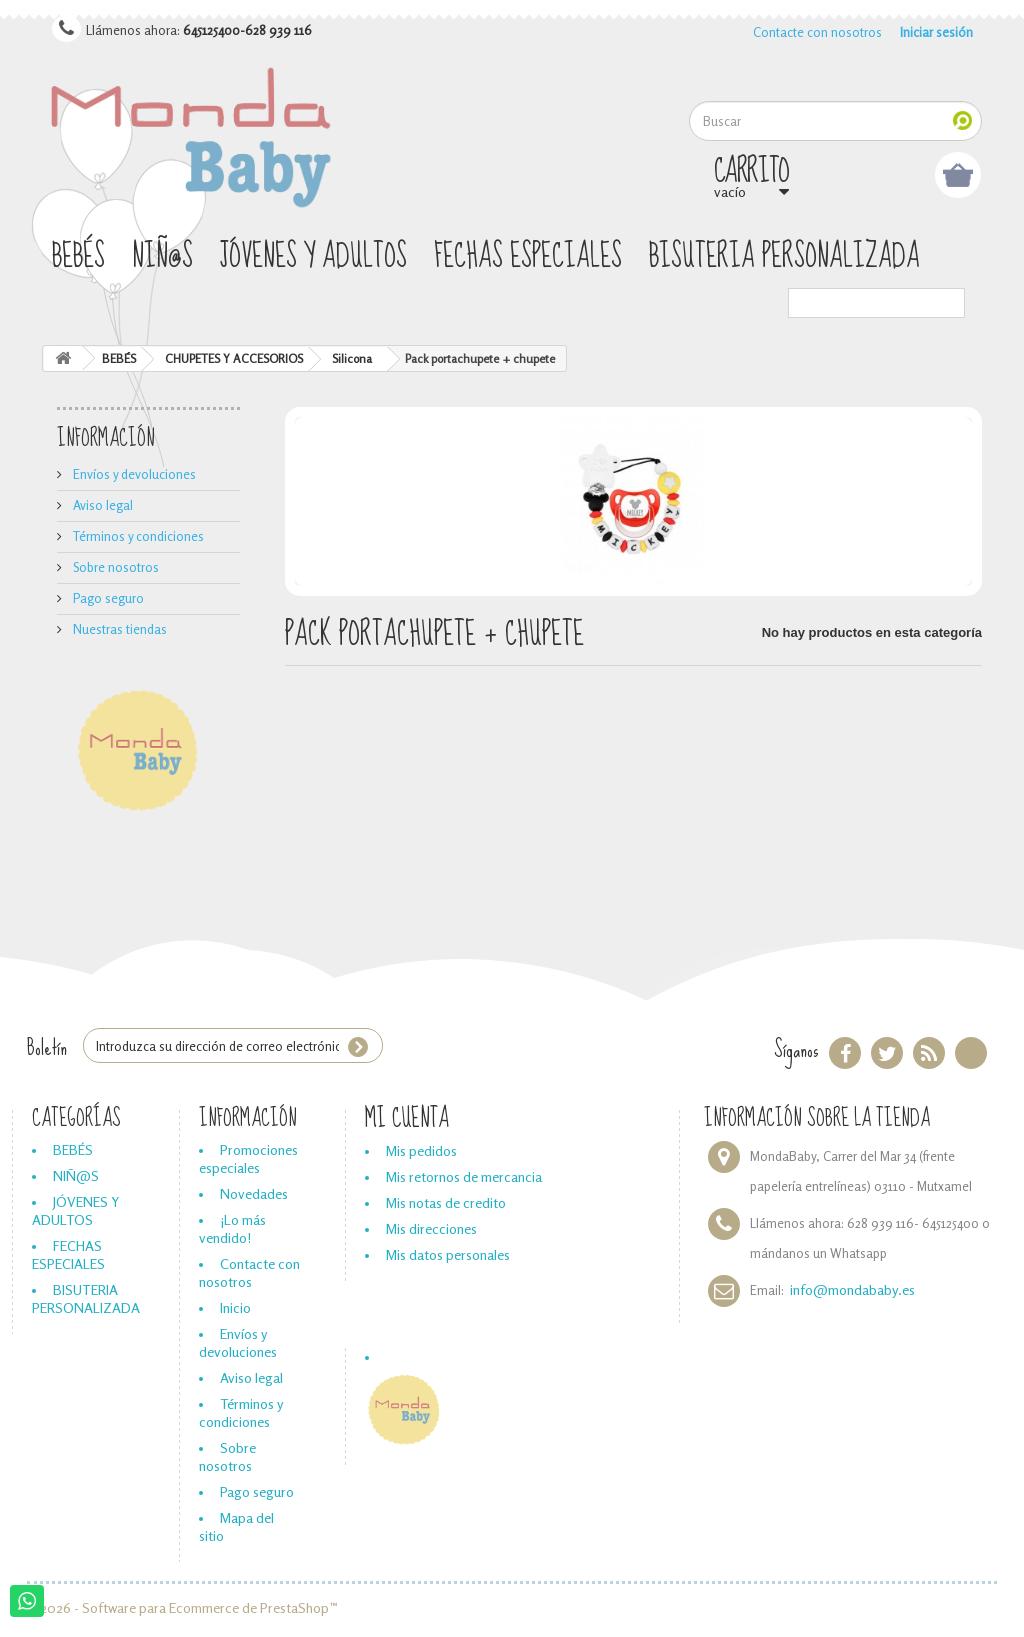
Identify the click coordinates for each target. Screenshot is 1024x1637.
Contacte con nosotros (817, 32)
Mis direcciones (431, 1228)
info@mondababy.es (852, 1289)
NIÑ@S (162, 257)
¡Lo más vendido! (232, 1228)
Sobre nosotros (114, 567)
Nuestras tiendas (118, 629)
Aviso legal (101, 505)
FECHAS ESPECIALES (528, 257)
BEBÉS (78, 257)
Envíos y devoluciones (133, 474)
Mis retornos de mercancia (464, 1176)
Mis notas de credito (446, 1202)
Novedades (254, 1193)
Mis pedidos (421, 1150)
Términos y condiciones (137, 536)
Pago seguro (107, 598)
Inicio (235, 1307)
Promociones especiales (248, 1158)
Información (106, 438)
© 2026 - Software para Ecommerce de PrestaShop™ (182, 1607)
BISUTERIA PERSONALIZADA (784, 257)
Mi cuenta (407, 1119)
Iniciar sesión (936, 32)
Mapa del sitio (236, 1526)
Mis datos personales (448, 1254)
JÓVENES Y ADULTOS (313, 257)
